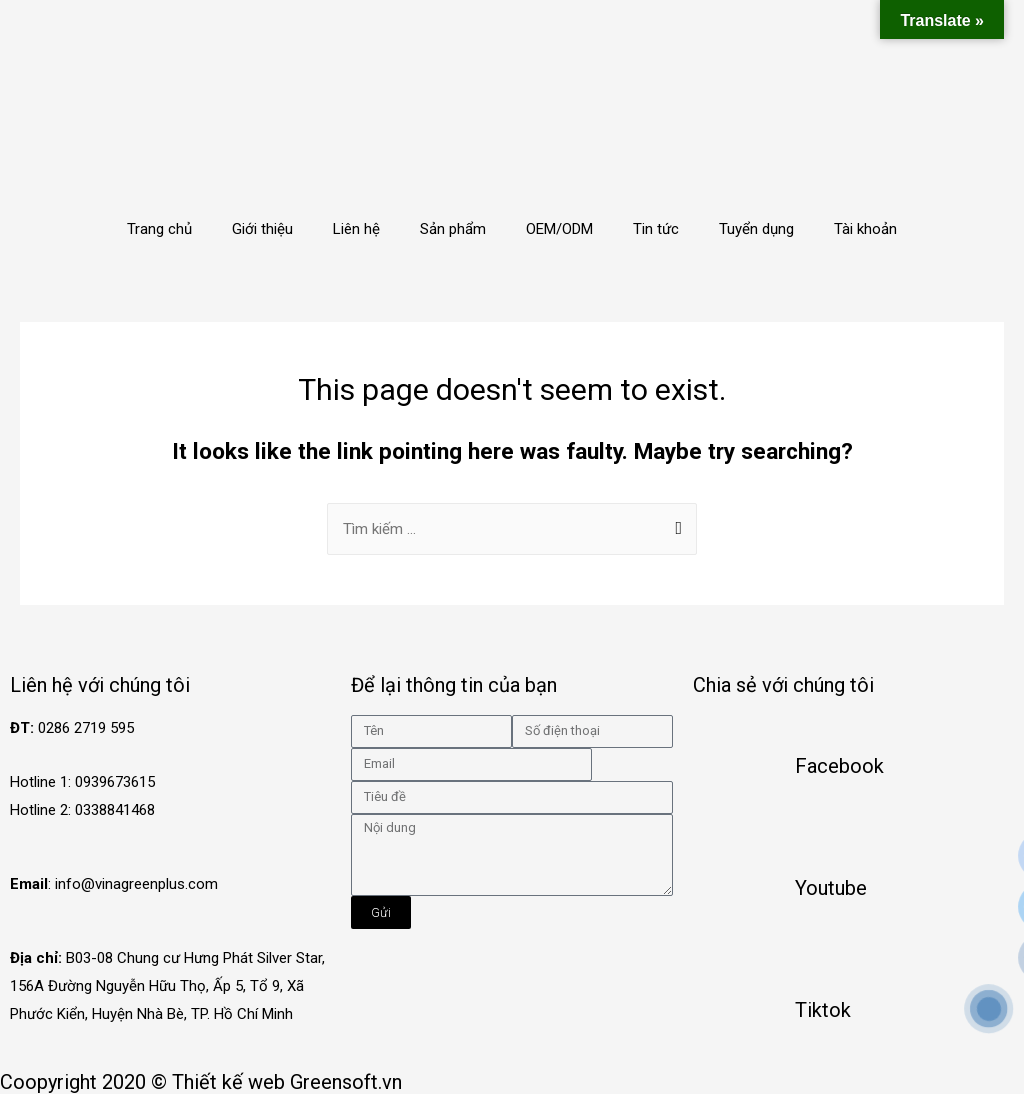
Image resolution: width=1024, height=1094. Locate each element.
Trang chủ (159, 229)
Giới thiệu (262, 229)
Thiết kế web (228, 1082)
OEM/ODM (559, 229)
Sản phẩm (453, 229)
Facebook (839, 766)
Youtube (831, 888)
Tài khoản (865, 229)
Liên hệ (356, 229)
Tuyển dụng (756, 229)
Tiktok (823, 1010)
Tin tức (656, 229)
